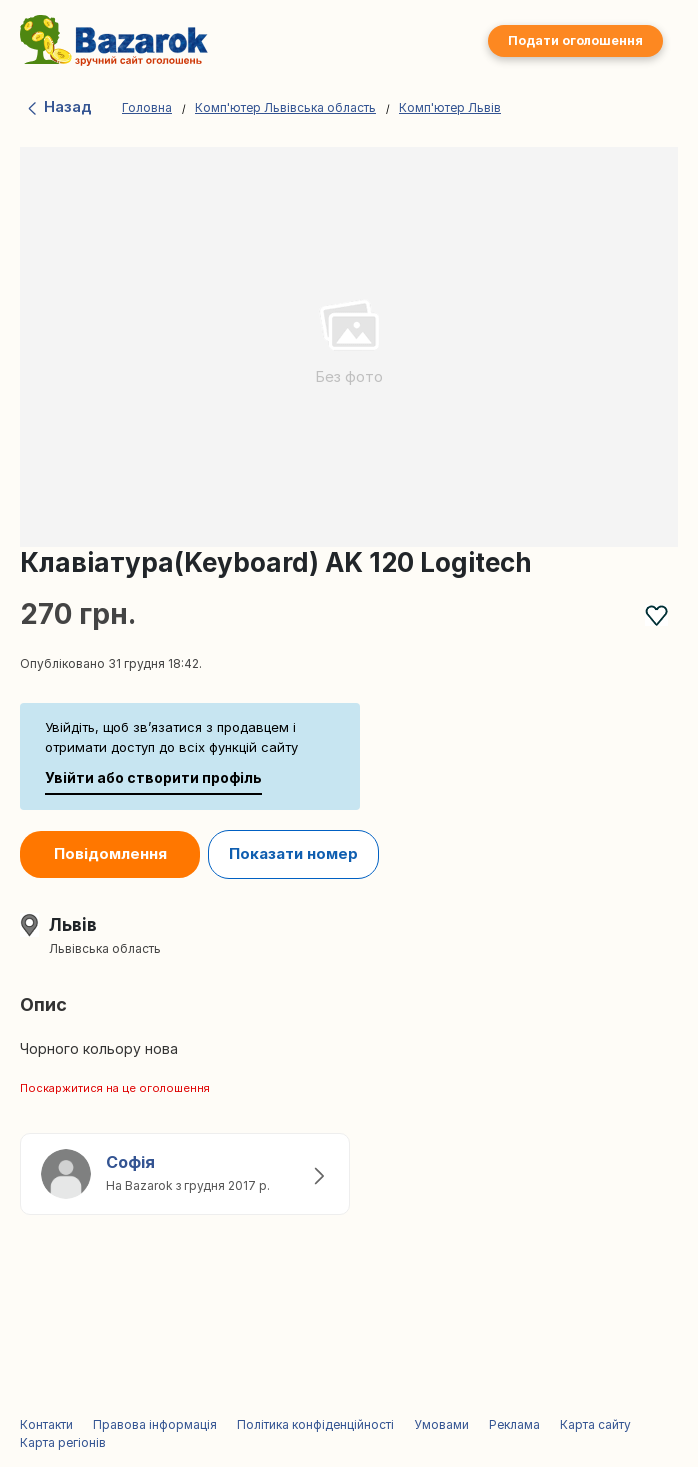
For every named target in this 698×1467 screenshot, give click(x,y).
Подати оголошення (575, 40)
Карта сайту (595, 1424)
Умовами (441, 1424)
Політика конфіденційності (315, 1424)
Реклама (514, 1424)
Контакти (46, 1424)
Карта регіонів (63, 1442)
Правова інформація (155, 1424)
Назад (58, 106)
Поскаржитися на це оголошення (115, 1088)
